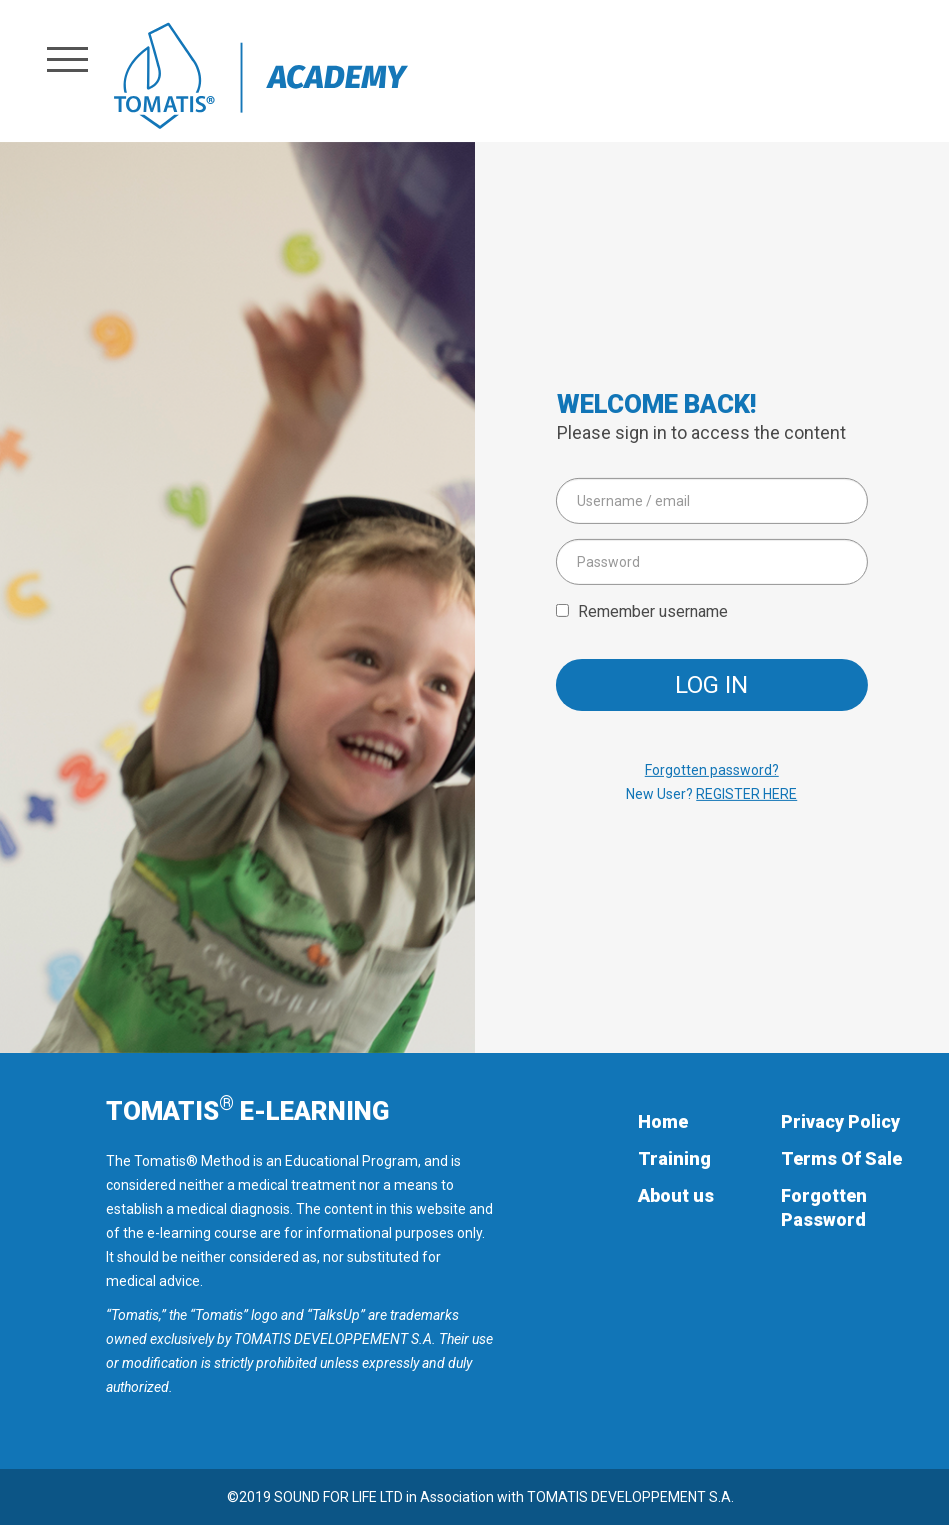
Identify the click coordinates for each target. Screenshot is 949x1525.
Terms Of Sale (841, 1158)
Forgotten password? (712, 770)
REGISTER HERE (746, 794)
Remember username (653, 611)
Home (663, 1121)
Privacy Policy (840, 1121)
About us (676, 1195)
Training (674, 1158)
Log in (711, 685)
